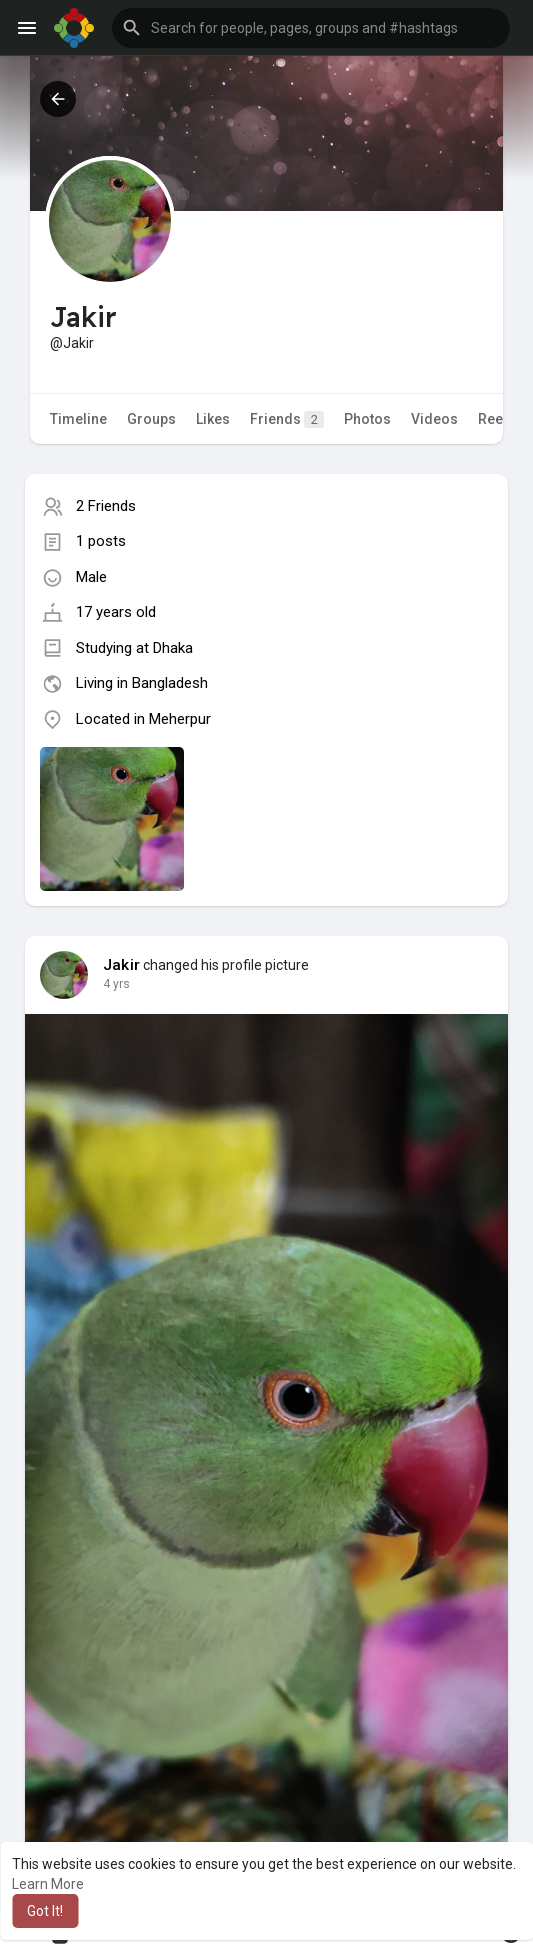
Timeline (78, 419)
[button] (311, 28)
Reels (496, 419)
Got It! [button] (45, 1911)
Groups (151, 419)
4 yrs (116, 984)
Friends (287, 419)
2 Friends (106, 506)
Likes (213, 419)
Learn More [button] (48, 1884)
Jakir (121, 965)
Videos (434, 419)
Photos (367, 419)
